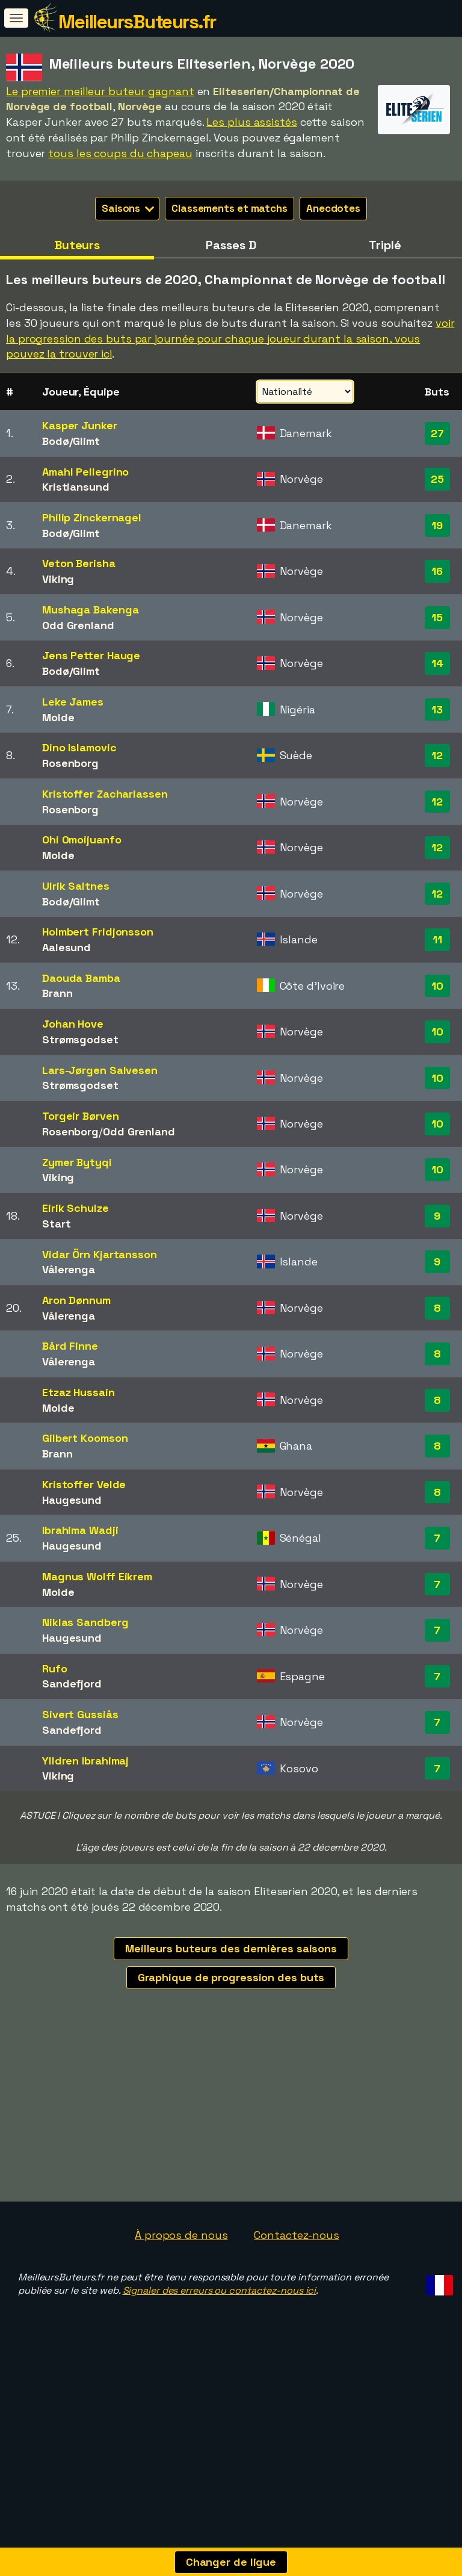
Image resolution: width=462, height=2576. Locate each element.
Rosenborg (70, 763)
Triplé (385, 245)
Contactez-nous (296, 2285)
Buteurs (77, 245)
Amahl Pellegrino (85, 472)
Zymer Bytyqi (77, 1162)
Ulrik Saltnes (75, 886)
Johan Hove (72, 1024)
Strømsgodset (80, 1039)
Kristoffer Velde (84, 1484)
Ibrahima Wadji (80, 1530)
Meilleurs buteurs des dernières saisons (231, 1948)
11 (437, 939)
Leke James (72, 702)
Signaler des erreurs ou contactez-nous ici (219, 2341)
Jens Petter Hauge (91, 655)
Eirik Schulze (75, 1208)
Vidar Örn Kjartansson (99, 1254)
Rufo (54, 1668)
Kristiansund (75, 487)
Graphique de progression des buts (231, 1977)
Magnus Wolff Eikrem (97, 1576)
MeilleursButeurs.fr (137, 22)
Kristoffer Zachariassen (105, 794)
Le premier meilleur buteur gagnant (100, 91)
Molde (58, 717)
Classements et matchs (229, 208)
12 (437, 755)
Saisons (128, 208)
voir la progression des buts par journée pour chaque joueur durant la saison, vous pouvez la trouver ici (230, 338)
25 (437, 479)
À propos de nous (181, 2285)
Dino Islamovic (79, 747)
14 (437, 663)
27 (437, 433)
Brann (57, 993)
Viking (58, 579)
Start (56, 1224)
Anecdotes (333, 208)
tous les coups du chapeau (120, 153)
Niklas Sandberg (85, 1622)
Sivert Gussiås (80, 1714)
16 (437, 571)
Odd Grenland (78, 625)
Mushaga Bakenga (90, 609)
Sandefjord (72, 1683)
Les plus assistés (251, 122)
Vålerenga (68, 1269)
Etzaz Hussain (78, 1392)
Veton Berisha (79, 563)
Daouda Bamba (81, 978)
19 (437, 525)
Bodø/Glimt (71, 441)
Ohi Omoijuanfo (82, 839)
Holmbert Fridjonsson (97, 932)
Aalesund (66, 947)
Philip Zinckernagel (91, 517)
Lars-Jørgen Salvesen (100, 1070)
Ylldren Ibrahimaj (85, 1761)
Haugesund (72, 1500)
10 (437, 986)
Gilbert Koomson (85, 1438)
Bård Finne (70, 1346)
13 (437, 709)
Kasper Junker (79, 425)
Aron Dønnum (76, 1300)
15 (437, 617)
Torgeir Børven (80, 1116)
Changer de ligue (231, 2562)
